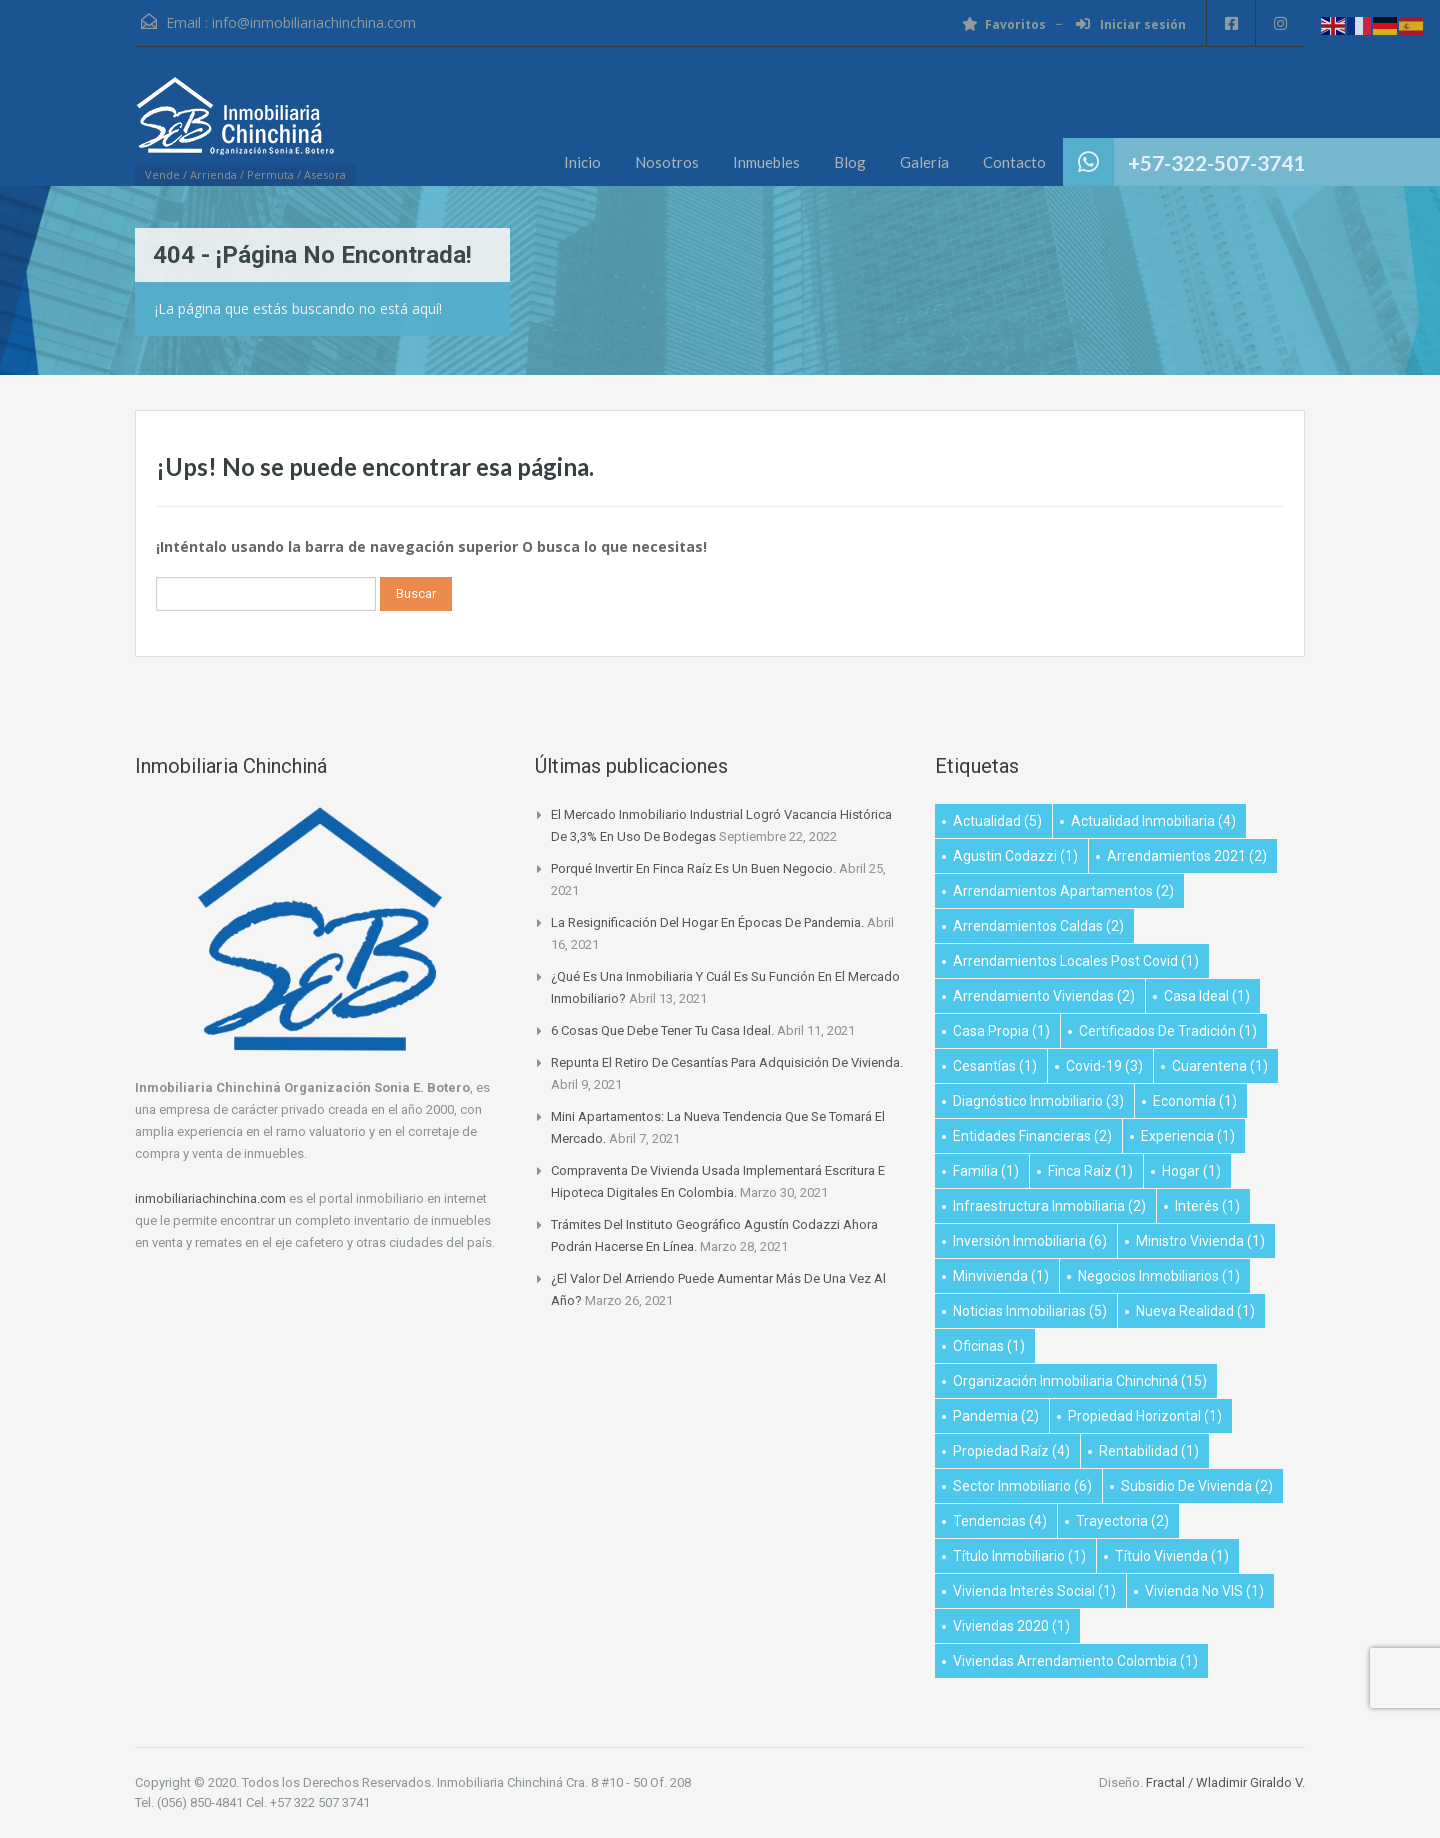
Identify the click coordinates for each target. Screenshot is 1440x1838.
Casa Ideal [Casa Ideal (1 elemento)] (1207, 996)
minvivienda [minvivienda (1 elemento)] (1001, 1276)
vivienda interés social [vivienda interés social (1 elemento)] (1034, 1591)
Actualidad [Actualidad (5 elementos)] (997, 821)
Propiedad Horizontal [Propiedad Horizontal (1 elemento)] (1145, 1416)
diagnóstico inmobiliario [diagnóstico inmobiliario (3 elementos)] (1038, 1101)
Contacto (1014, 162)
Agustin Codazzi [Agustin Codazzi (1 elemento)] (1015, 856)
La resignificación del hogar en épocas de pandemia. (707, 922)
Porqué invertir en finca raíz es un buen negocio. (693, 868)
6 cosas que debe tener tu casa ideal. (662, 1030)
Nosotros (667, 162)
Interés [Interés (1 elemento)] (1207, 1206)
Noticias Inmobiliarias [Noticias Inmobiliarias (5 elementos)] (1030, 1311)
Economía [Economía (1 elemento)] (1195, 1101)
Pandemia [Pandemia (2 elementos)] (996, 1416)
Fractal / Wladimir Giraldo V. (1225, 1782)
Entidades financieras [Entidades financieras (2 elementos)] (1032, 1136)
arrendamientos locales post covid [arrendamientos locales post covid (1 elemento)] (1076, 961)
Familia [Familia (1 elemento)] (986, 1171)
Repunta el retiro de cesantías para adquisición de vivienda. (727, 1062)
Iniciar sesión (1130, 24)
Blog (850, 162)
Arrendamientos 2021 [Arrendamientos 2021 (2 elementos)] (1187, 856)
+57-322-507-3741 (1216, 162)
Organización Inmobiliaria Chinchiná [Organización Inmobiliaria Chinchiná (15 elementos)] (1080, 1381)
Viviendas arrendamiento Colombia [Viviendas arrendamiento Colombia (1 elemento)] (1075, 1661)
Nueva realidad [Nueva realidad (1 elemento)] (1195, 1311)
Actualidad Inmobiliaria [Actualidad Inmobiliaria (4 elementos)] (1153, 821)
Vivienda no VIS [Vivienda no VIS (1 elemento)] (1204, 1591)
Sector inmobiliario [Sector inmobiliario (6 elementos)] (1022, 1486)
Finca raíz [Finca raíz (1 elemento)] (1090, 1171)
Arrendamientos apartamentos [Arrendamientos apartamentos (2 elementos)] (1063, 891)
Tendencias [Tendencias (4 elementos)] (1000, 1521)
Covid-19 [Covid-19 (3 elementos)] (1104, 1066)
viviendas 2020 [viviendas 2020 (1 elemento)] (1011, 1626)
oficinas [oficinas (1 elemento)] (989, 1346)
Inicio (582, 162)
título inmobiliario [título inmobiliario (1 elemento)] (1019, 1556)
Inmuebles (766, 162)
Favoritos (1003, 24)
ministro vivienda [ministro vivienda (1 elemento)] (1200, 1241)
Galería (924, 162)
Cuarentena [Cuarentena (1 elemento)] (1220, 1066)
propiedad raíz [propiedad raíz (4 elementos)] (1011, 1451)
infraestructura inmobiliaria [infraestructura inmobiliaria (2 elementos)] (1049, 1206)
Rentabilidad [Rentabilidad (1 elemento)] (1149, 1451)
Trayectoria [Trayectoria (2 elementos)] (1122, 1521)
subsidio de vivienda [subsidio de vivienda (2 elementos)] (1197, 1486)
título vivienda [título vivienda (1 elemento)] (1172, 1556)
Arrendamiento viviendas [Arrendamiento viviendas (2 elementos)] (1044, 996)
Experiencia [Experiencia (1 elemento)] (1188, 1136)
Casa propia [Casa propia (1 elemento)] (1001, 1031)
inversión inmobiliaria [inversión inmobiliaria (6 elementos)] (1030, 1241)
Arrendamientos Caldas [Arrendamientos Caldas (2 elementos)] (1038, 926)
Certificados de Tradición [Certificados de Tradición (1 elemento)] (1168, 1031)
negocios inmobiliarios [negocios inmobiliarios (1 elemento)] (1159, 1276)
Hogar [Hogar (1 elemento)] (1191, 1171)
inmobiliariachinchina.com (210, 1198)
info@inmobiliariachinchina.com (314, 22)
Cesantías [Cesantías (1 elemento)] (995, 1066)
